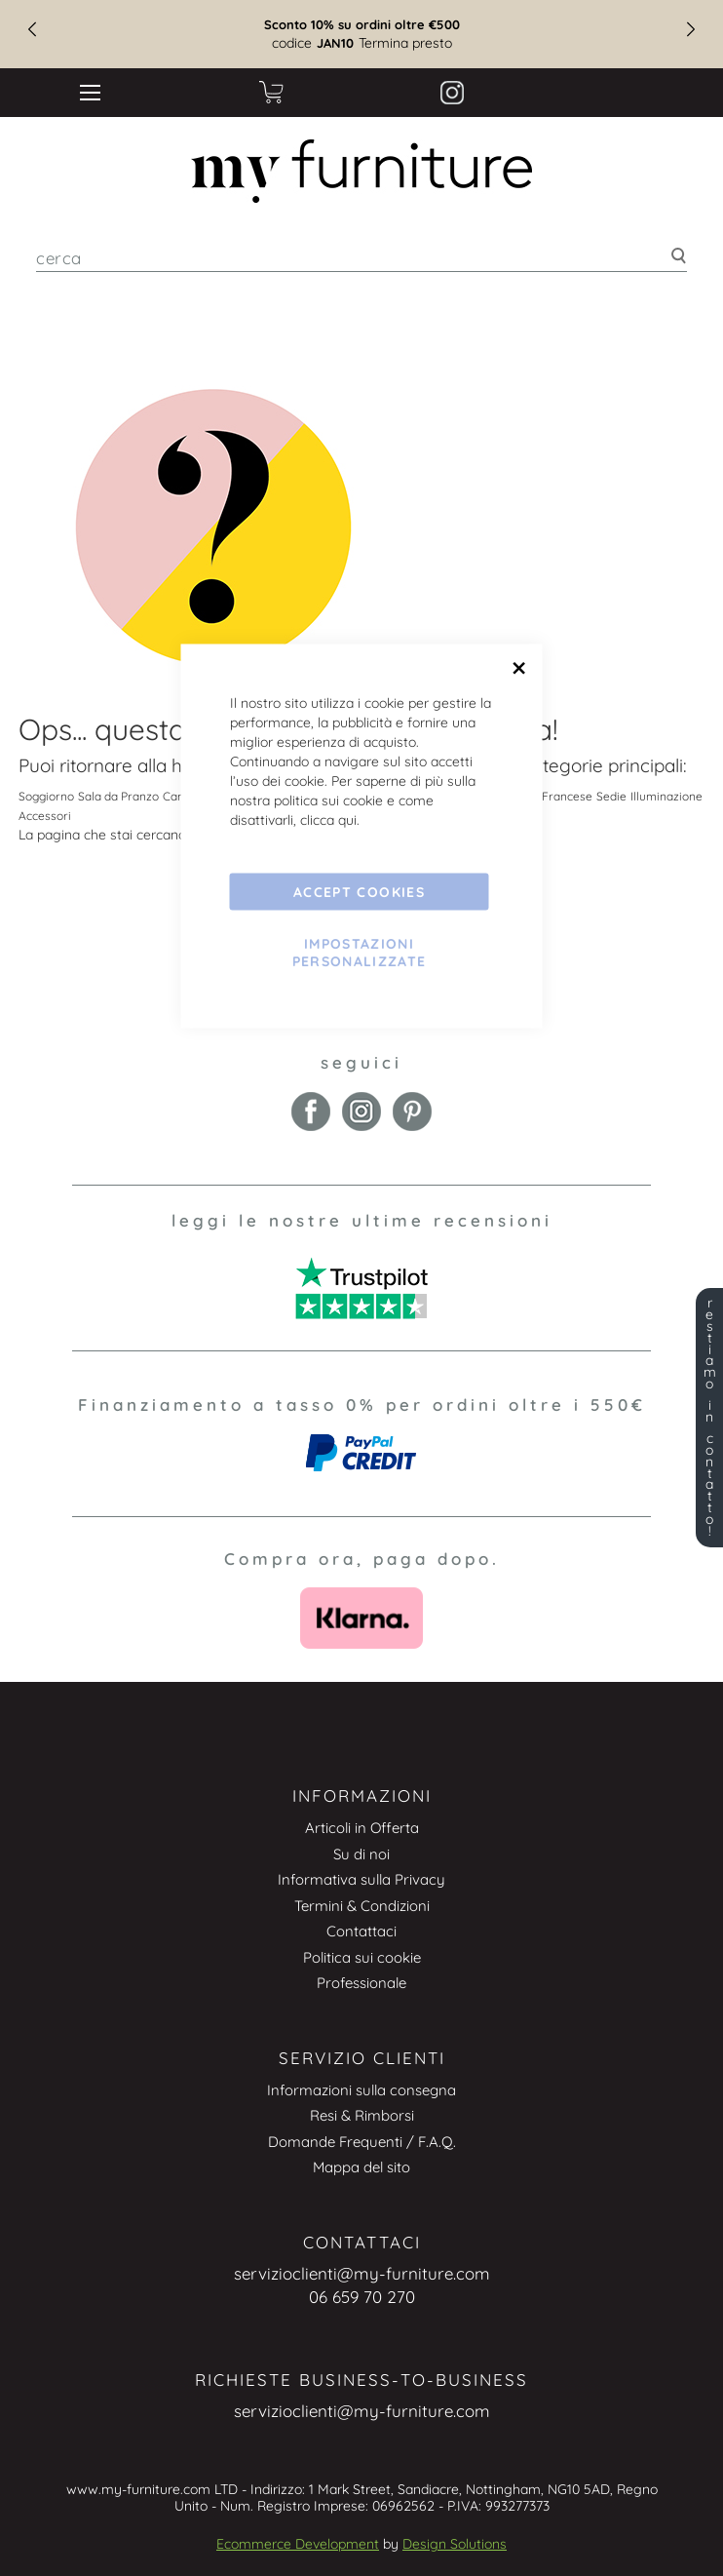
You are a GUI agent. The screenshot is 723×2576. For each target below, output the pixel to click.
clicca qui (328, 820)
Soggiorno (46, 796)
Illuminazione (666, 796)
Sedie (611, 796)
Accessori (45, 815)
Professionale (361, 1982)
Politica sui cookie (362, 1957)
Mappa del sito (361, 2167)
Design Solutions (454, 2544)
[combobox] (361, 258)
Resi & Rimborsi (362, 2115)
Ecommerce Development (297, 2544)
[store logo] (361, 171)
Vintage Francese (544, 796)
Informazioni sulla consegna (361, 2090)
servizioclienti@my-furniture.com (362, 2273)
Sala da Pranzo (118, 796)
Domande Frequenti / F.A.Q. (362, 2141)
